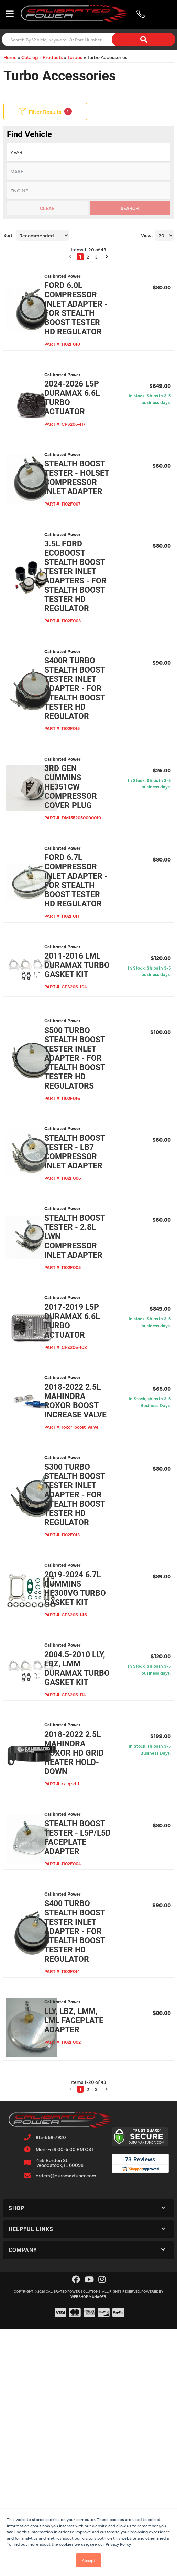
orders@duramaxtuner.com (66, 2500)
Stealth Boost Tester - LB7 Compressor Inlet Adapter (89, 1312)
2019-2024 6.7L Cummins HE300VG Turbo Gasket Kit (85, 1848)
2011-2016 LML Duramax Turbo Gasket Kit (85, 1092)
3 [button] (98, 2414)
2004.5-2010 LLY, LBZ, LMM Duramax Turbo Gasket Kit (88, 1942)
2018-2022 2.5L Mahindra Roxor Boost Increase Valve (83, 1612)
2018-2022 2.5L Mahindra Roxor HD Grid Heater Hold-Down (87, 2036)
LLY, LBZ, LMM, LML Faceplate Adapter (84, 2349)
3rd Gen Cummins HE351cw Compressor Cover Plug (89, 879)
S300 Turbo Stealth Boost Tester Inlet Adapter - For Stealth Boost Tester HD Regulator (88, 1736)
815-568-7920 (51, 2462)
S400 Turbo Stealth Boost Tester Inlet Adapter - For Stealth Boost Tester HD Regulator (88, 2246)
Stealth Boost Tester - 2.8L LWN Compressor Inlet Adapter (89, 1415)
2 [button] (89, 2414)
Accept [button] (88, 2560)
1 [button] (82, 2414)
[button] (72, 2414)
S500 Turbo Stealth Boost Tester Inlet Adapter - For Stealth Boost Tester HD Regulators (88, 1200)
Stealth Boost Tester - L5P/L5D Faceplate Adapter (84, 2134)
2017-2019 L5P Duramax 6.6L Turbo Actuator (84, 1514)
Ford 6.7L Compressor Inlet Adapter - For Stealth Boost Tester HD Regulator (89, 989)
